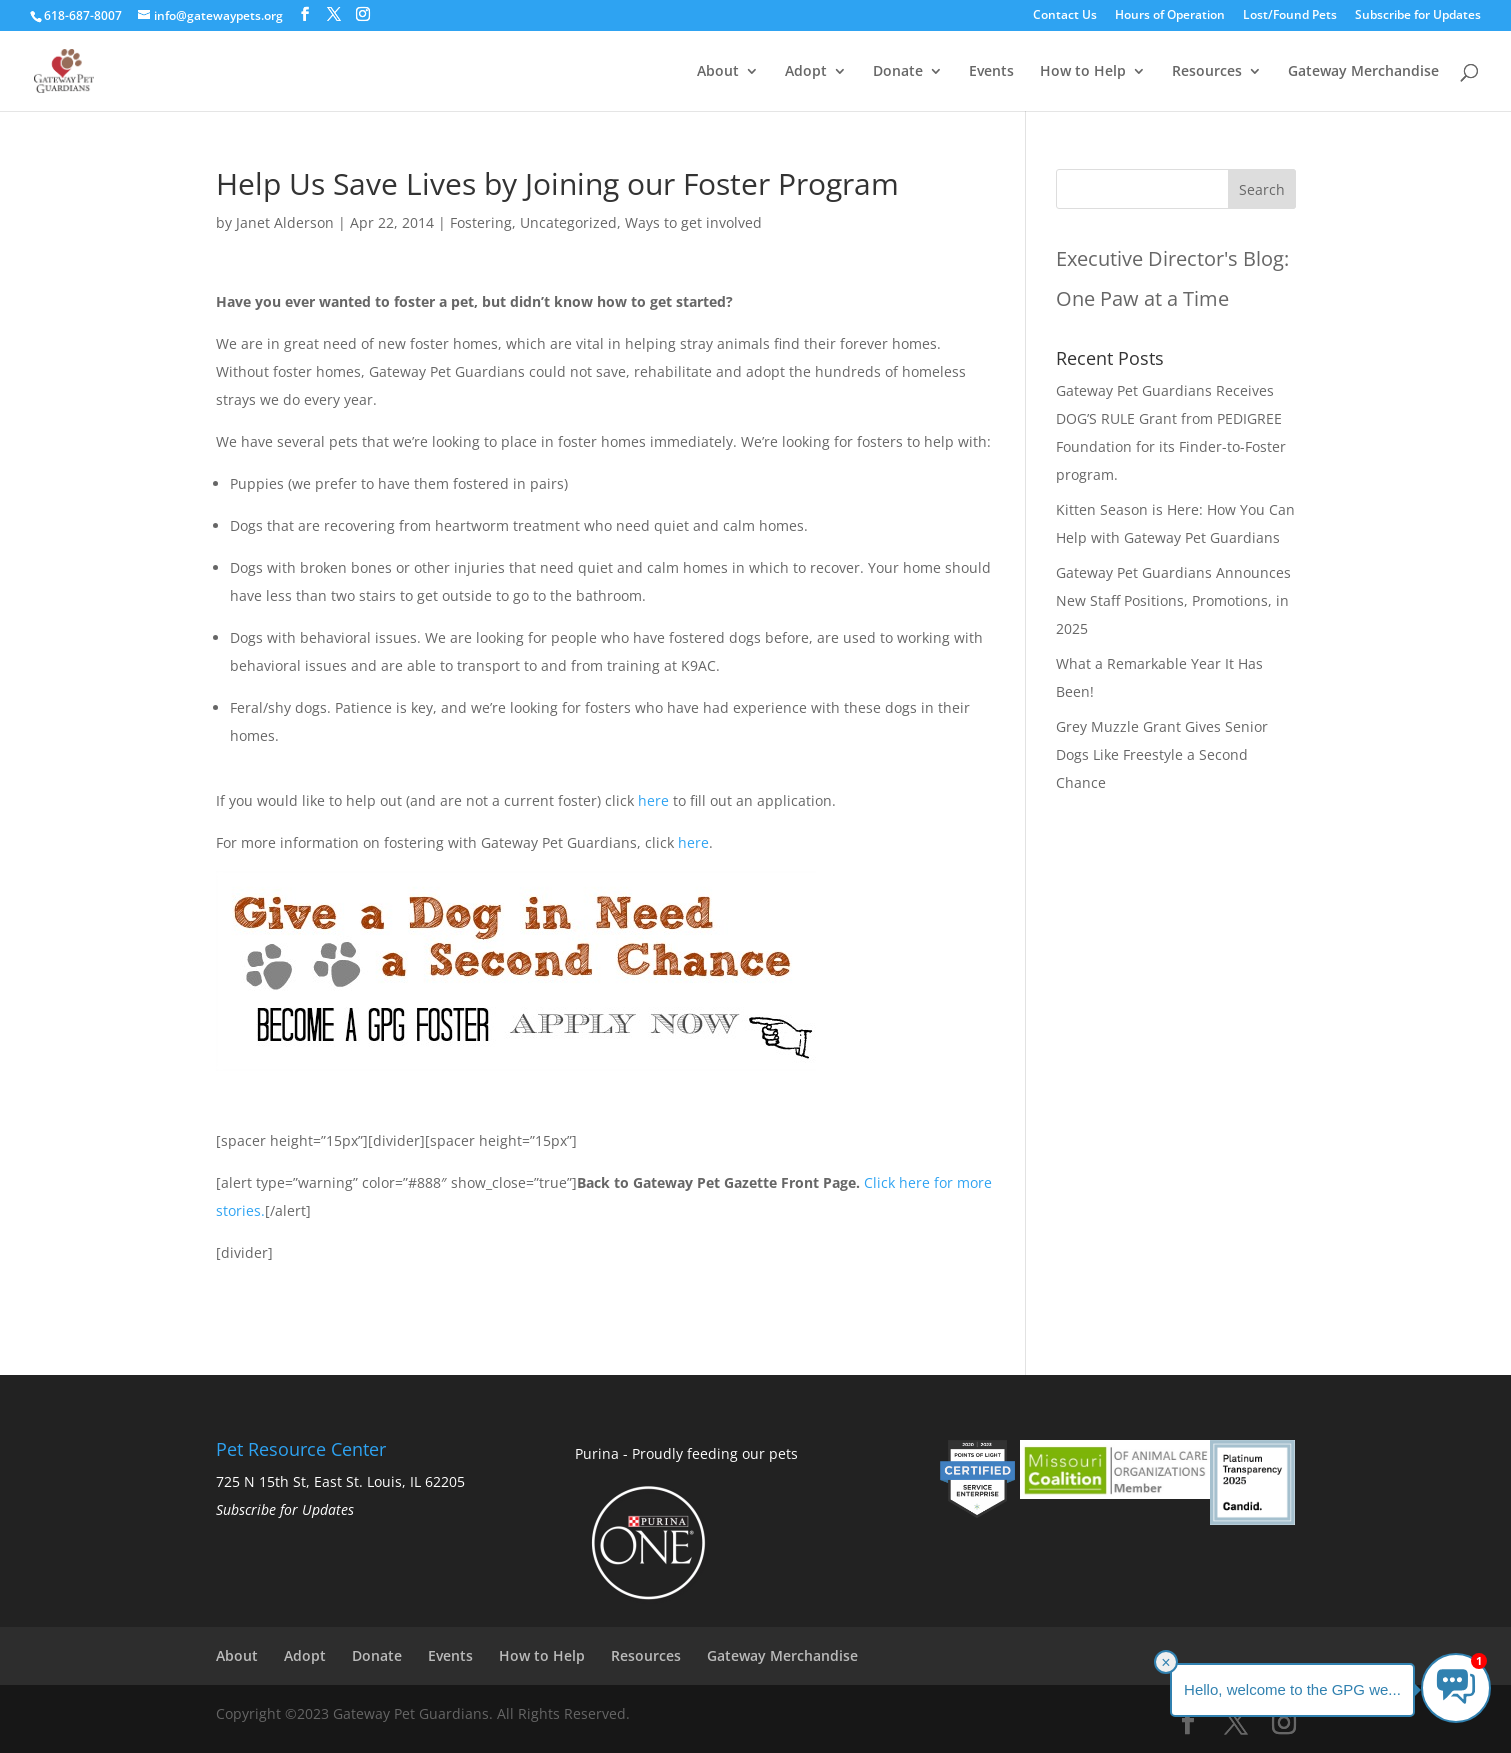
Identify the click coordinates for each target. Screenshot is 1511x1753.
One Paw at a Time (1142, 298)
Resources (1207, 72)
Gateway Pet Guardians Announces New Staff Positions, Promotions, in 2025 (1173, 600)
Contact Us (1065, 16)
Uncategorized (568, 222)
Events (991, 72)
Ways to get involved (693, 222)
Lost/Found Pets (1290, 16)
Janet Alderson (285, 222)
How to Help (1083, 72)
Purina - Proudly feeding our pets (686, 1453)
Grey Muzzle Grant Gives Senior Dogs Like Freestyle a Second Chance (1162, 754)
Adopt (806, 72)
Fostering (481, 222)
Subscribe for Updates (1418, 16)
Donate (898, 72)
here (653, 800)
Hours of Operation (1170, 16)
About (718, 72)
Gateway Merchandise (1363, 72)
